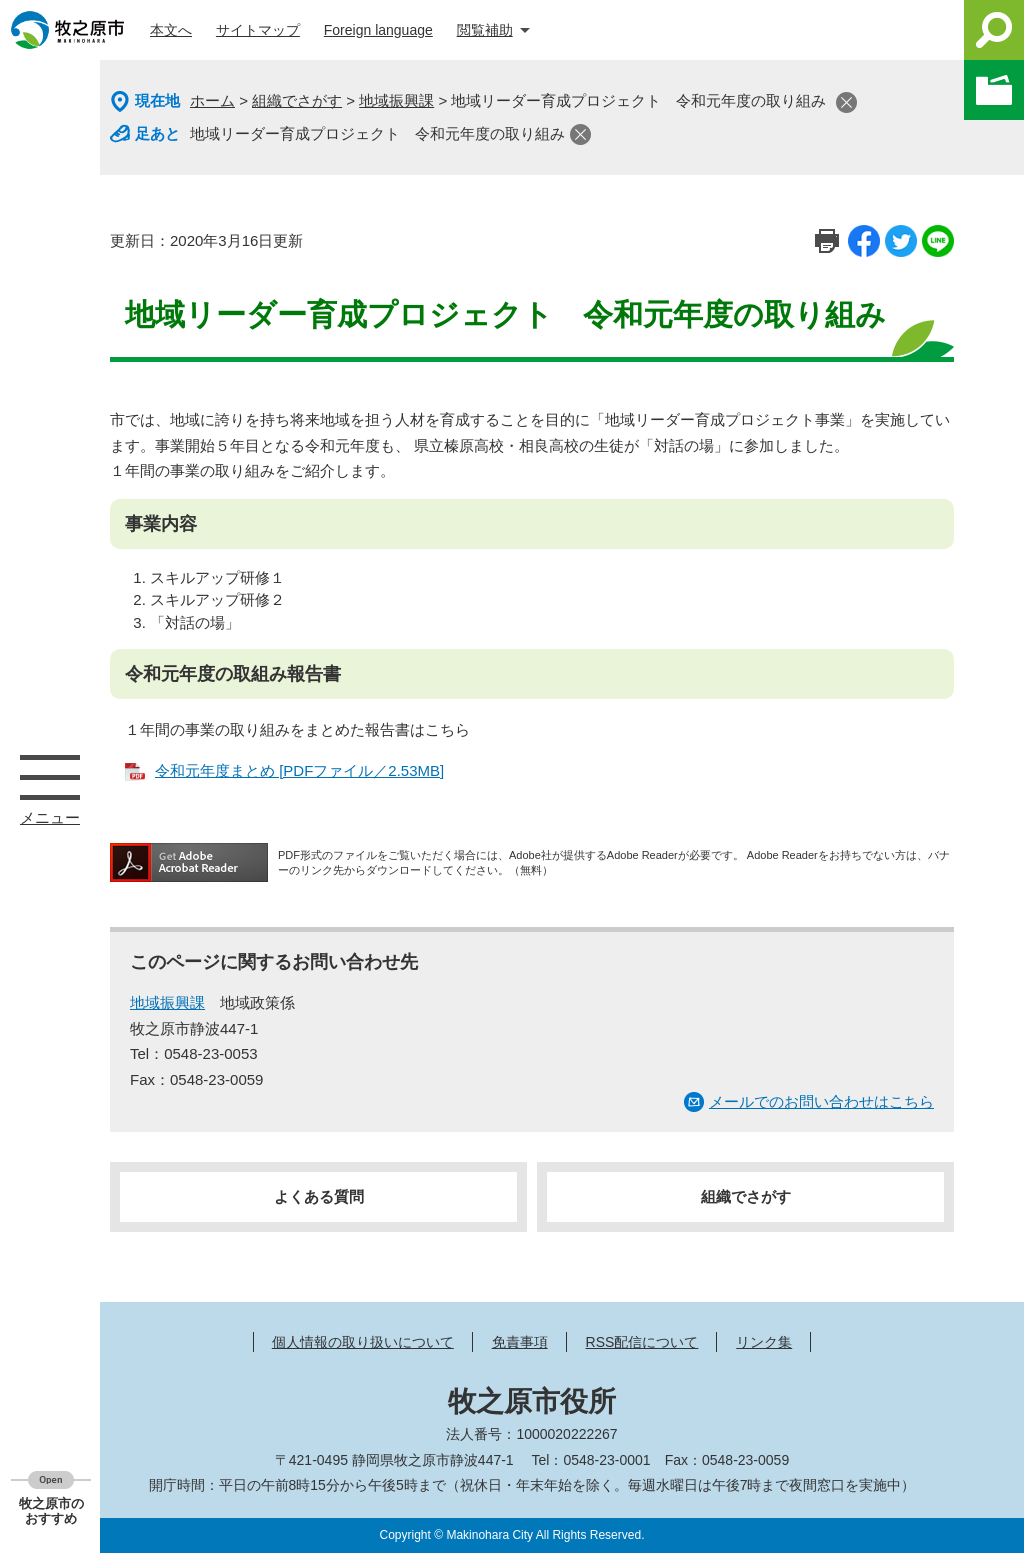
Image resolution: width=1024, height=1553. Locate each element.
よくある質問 (319, 1196)
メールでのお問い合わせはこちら (821, 1101)
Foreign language (378, 30)
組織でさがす (297, 100)
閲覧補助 (485, 30)
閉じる (846, 102)
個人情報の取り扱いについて (363, 1342)
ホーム (212, 100)
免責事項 (520, 1342)
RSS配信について (642, 1342)
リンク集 (764, 1342)
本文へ (171, 30)
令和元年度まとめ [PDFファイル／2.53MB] (299, 770)
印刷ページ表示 (827, 241)
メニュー (50, 777)
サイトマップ (258, 30)
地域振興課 (396, 100)
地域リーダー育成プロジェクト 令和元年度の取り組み (377, 133)
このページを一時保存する (994, 90)
